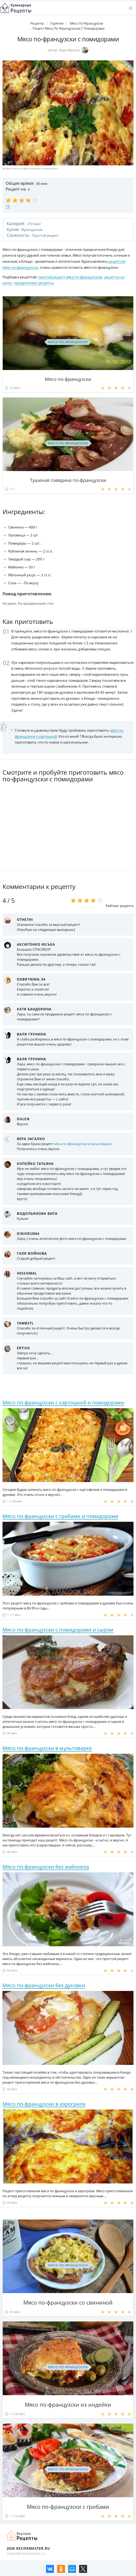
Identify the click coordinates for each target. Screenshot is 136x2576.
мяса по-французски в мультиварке (83, 1144)
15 (8, 206)
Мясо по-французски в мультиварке (47, 1748)
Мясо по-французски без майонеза (45, 1866)
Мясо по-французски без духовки (43, 1985)
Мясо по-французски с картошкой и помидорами (63, 1402)
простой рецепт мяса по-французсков (70, 277)
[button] (130, 8)
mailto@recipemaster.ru (26, 2553)
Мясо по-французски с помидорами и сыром (58, 1629)
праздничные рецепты (33, 282)
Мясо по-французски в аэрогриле (43, 2103)
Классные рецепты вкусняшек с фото (15, 8)
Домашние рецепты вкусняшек (22, 2535)
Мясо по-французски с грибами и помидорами (60, 1516)
